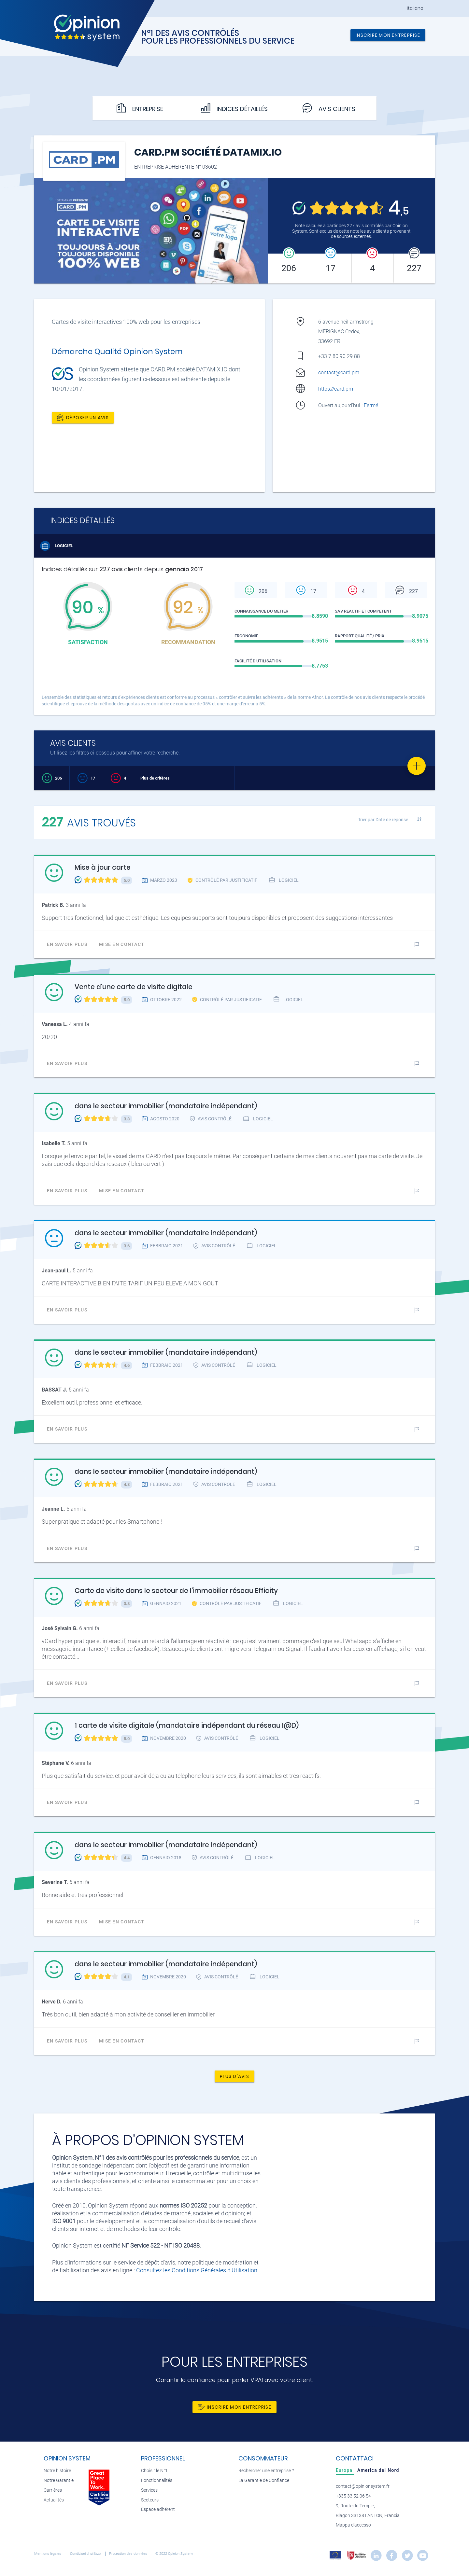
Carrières (53, 2490)
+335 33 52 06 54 (353, 2496)
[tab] (345, 2470)
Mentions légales (48, 2554)
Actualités (54, 2500)
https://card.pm (335, 389)
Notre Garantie (59, 2480)
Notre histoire (57, 2470)
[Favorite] (416, 766)
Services (149, 2490)
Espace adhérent (158, 2509)
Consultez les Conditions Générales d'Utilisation (196, 2270)
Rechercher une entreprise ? (266, 2470)
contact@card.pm (338, 372)
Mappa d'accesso (353, 2525)
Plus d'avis (234, 2076)
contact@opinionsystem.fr (363, 2486)
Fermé (371, 405)
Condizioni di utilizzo (86, 2554)
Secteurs (150, 2500)
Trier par (383, 819)
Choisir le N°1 (154, 2470)
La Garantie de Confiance (263, 2480)
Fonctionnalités (156, 2480)
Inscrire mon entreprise (388, 35)
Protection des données (128, 2554)
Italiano (415, 8)
